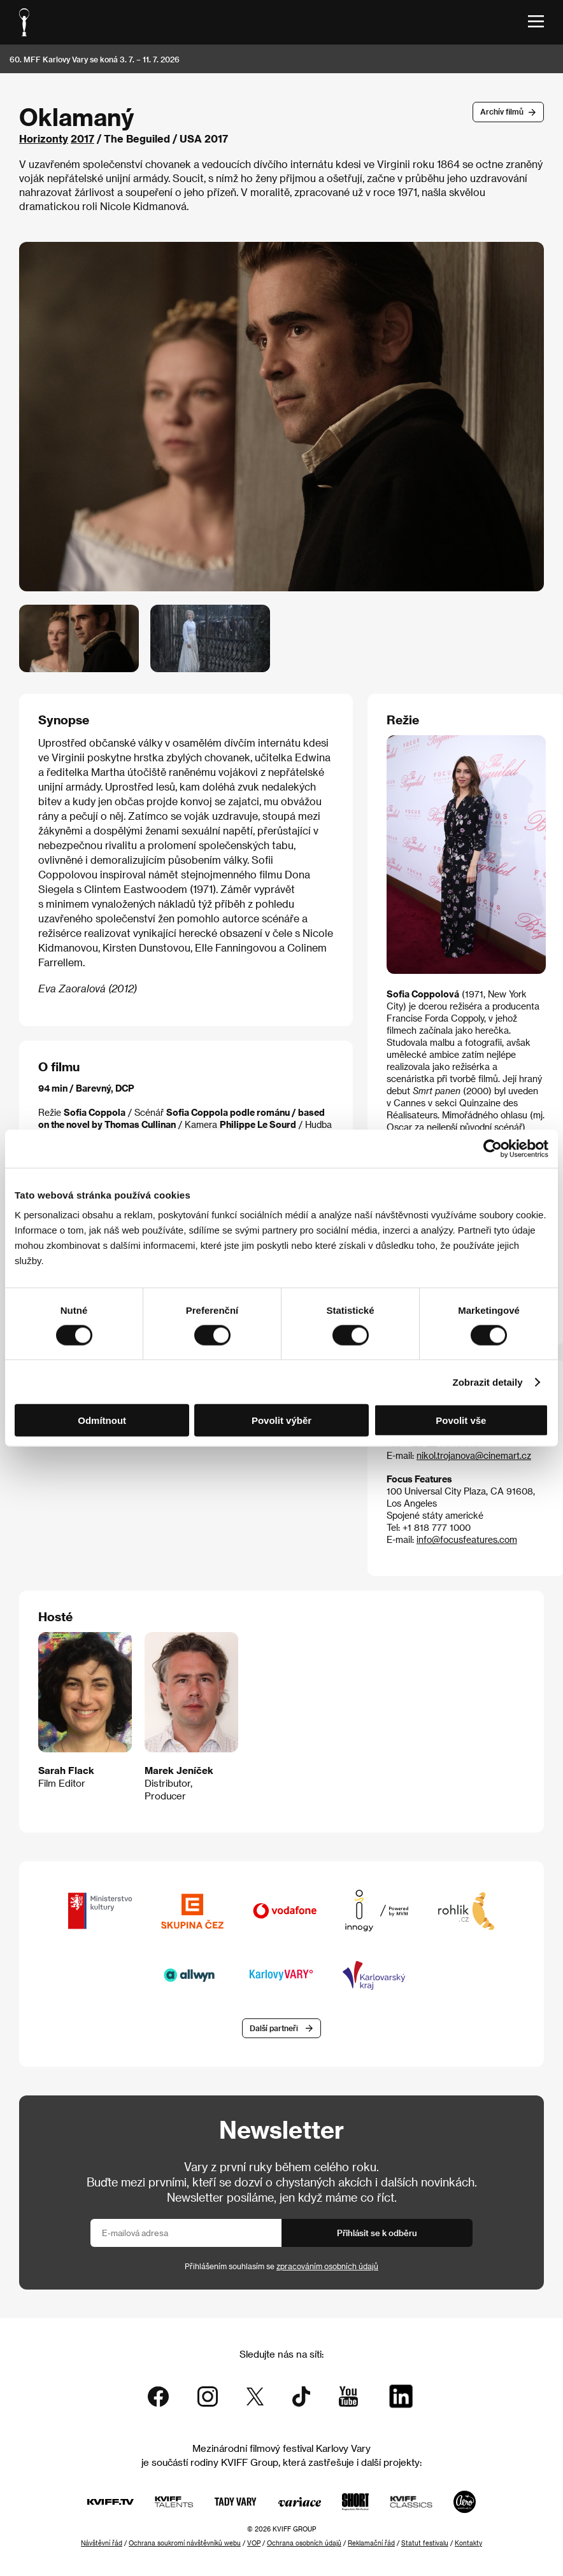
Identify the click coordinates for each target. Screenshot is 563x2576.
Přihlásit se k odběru (377, 2232)
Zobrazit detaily (488, 1381)
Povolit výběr (281, 1420)
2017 (82, 138)
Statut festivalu (424, 2543)
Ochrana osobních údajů (304, 2543)
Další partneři (274, 2027)
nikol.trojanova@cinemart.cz (474, 1455)
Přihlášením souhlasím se (281, 2266)
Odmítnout (102, 1420)
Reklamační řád (371, 2543)
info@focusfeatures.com (467, 1539)
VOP (253, 2543)
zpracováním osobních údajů (327, 2266)
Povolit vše (461, 1420)
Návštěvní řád (101, 2543)
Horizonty (43, 138)
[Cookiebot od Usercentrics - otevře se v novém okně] (492, 1148)
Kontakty (468, 2543)
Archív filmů (502, 111)
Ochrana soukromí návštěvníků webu (185, 2543)
